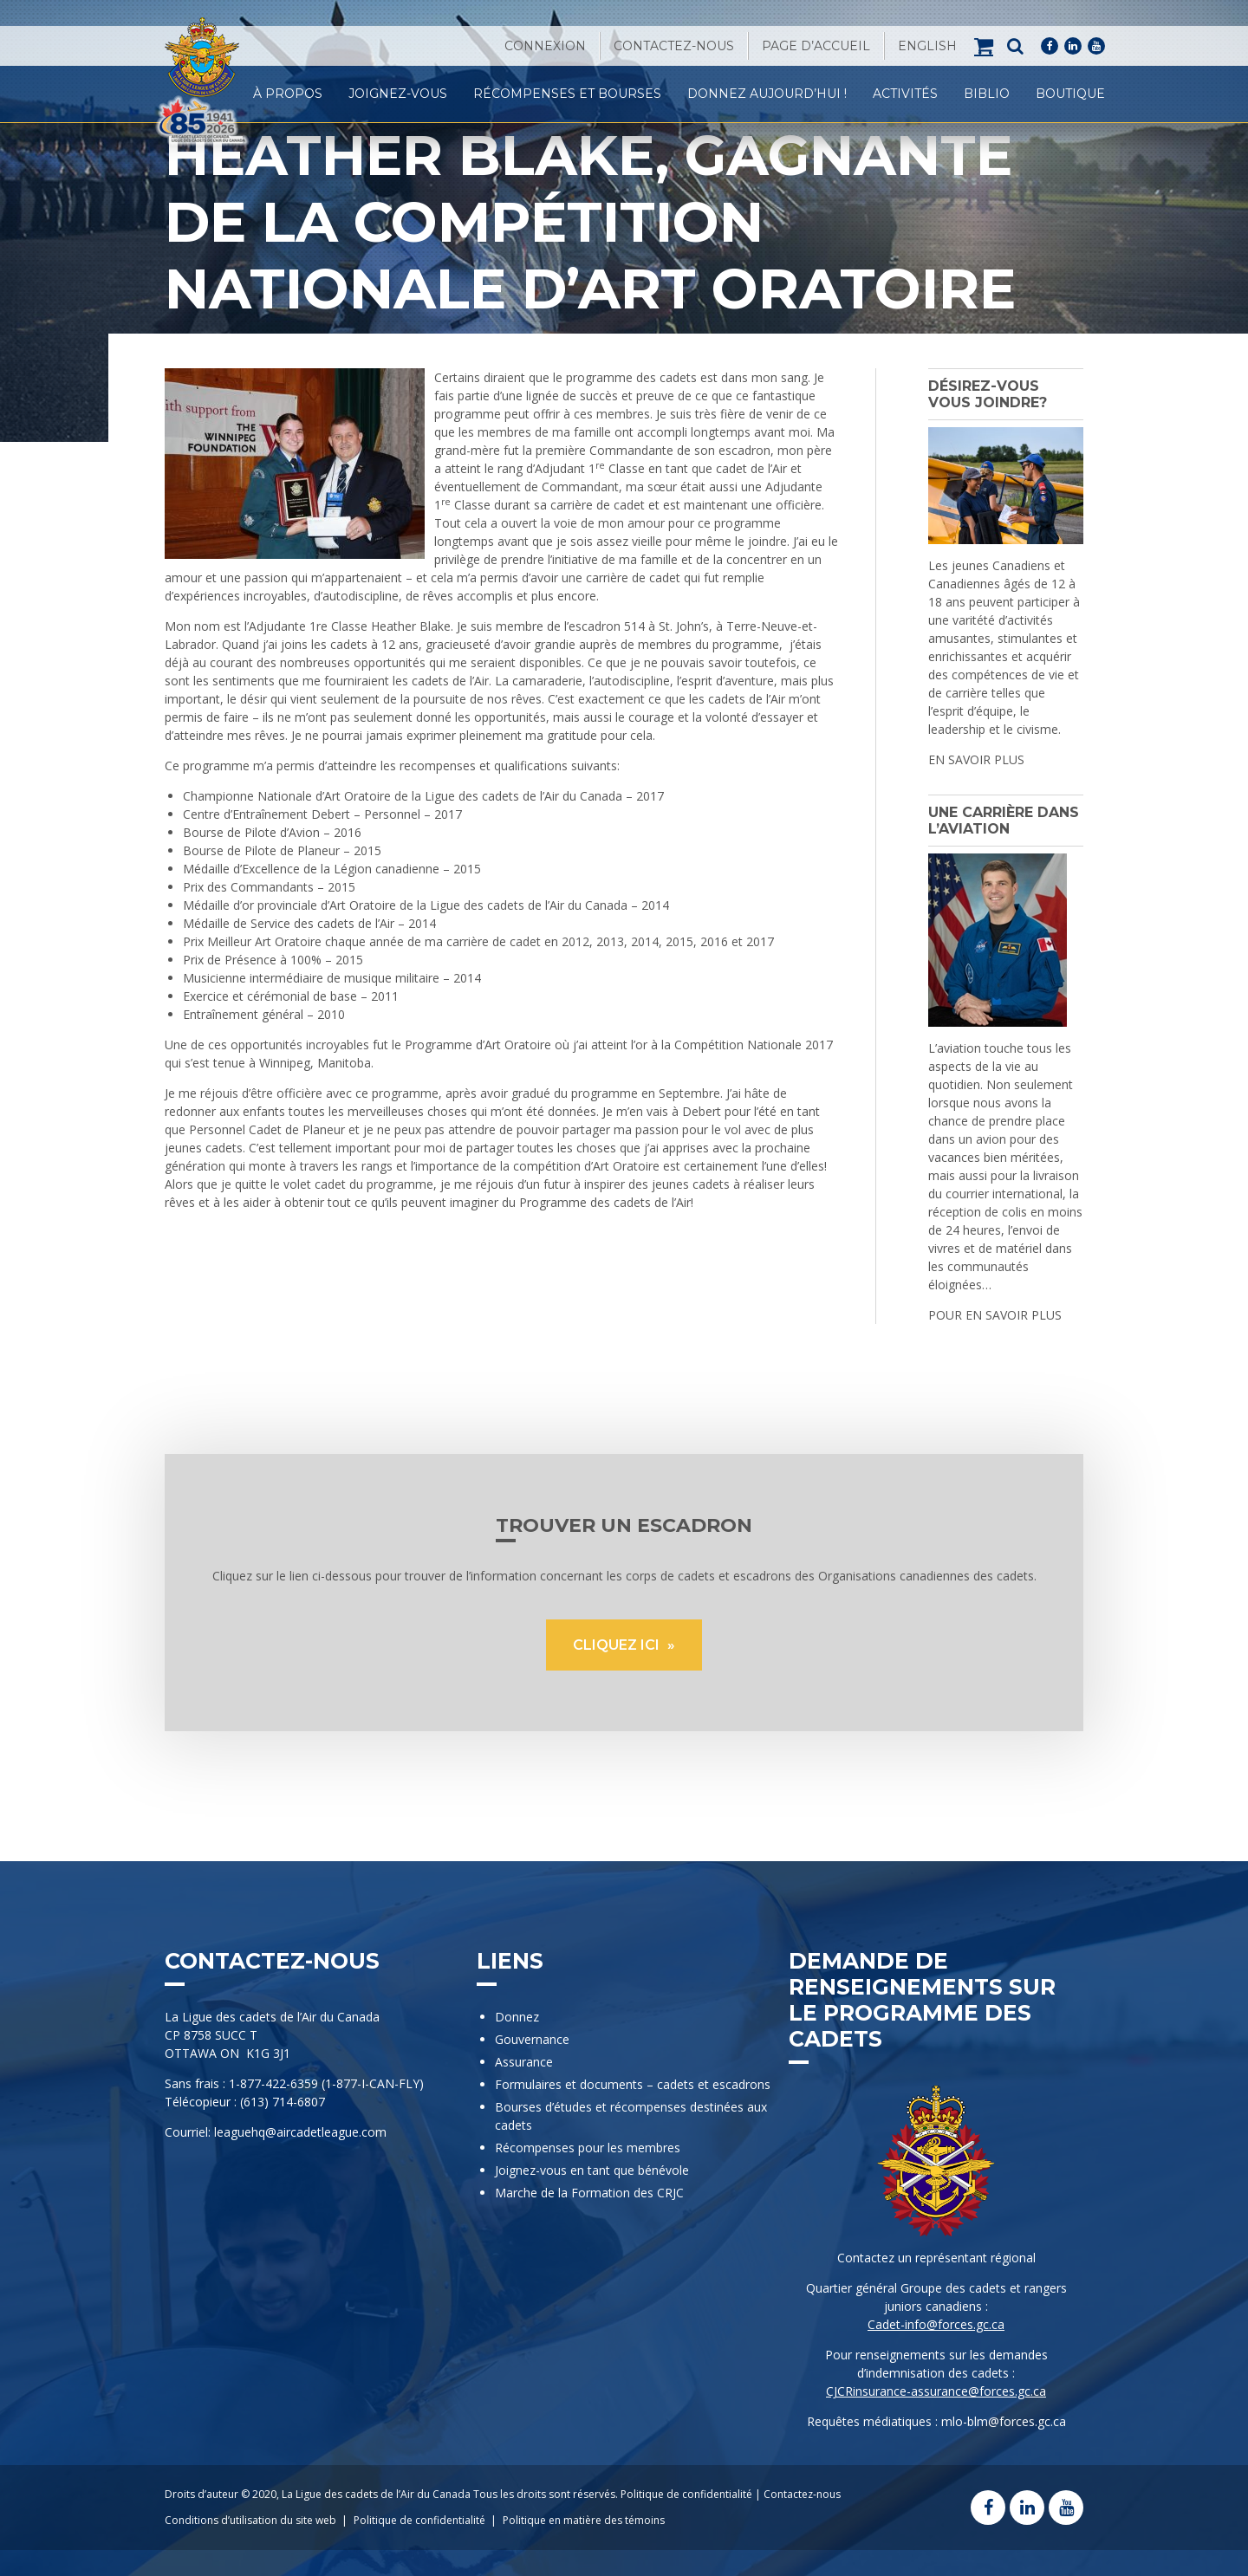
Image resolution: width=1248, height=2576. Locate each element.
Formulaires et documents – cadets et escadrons (632, 2084)
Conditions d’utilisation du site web (250, 2520)
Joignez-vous (397, 93)
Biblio (987, 93)
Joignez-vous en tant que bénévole (592, 2170)
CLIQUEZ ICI (618, 1645)
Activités (905, 93)
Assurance (524, 2062)
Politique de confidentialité (686, 2494)
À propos (287, 93)
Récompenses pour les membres (587, 2147)
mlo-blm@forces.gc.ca (1003, 2421)
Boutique (1070, 93)
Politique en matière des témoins (584, 2520)
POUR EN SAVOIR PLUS (995, 1315)
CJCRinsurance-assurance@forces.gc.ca (936, 2391)
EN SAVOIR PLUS (976, 759)
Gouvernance (532, 2039)
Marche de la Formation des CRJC (589, 2192)
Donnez (517, 2016)
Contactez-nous (674, 46)
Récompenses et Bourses (567, 93)
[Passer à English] (927, 46)
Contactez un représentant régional (936, 2257)
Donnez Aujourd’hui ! (767, 93)
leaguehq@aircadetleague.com (300, 2132)
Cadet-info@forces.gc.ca (936, 2324)
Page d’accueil (816, 46)
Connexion (545, 46)
